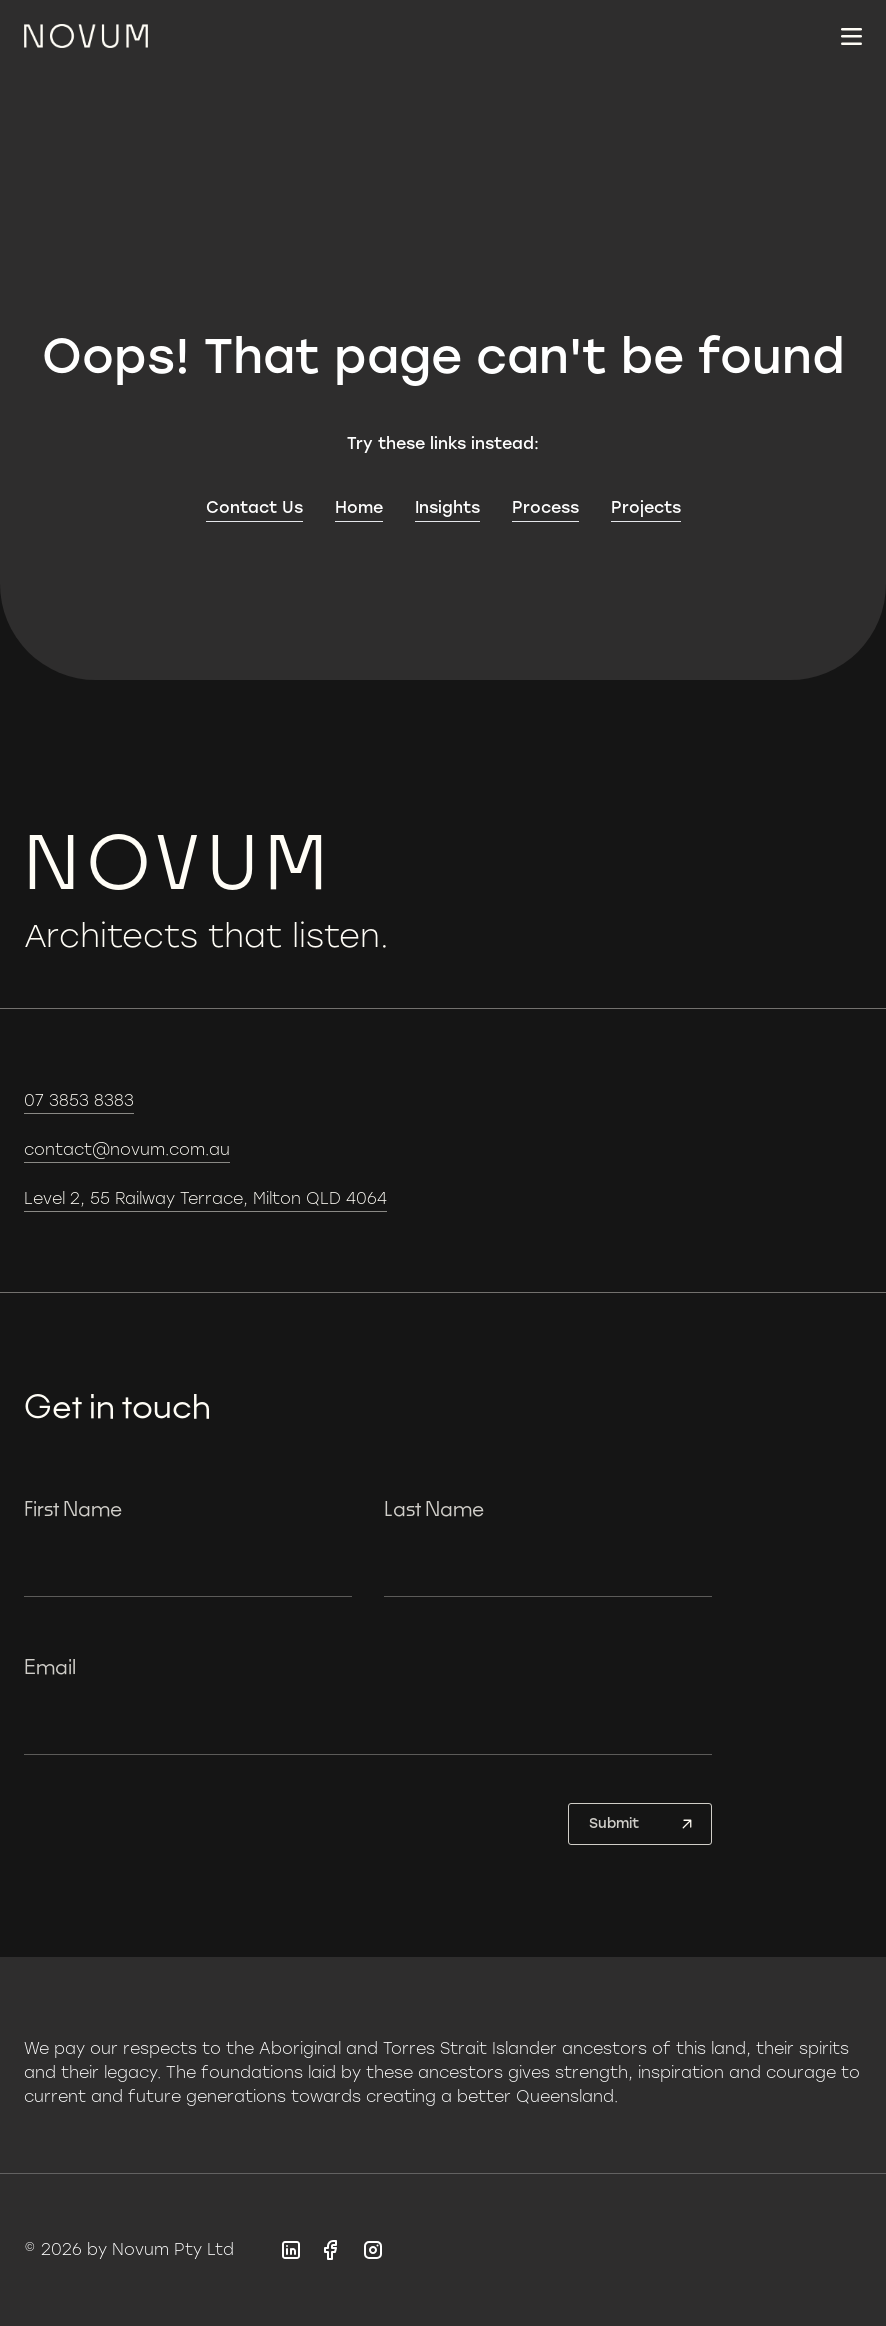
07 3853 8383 (79, 1100)
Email (50, 1666)
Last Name (434, 1508)
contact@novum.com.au (127, 1149)
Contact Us (254, 507)
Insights (447, 507)
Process (545, 507)
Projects (646, 507)
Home (359, 507)
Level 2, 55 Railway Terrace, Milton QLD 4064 (205, 1198)
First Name (73, 1508)
